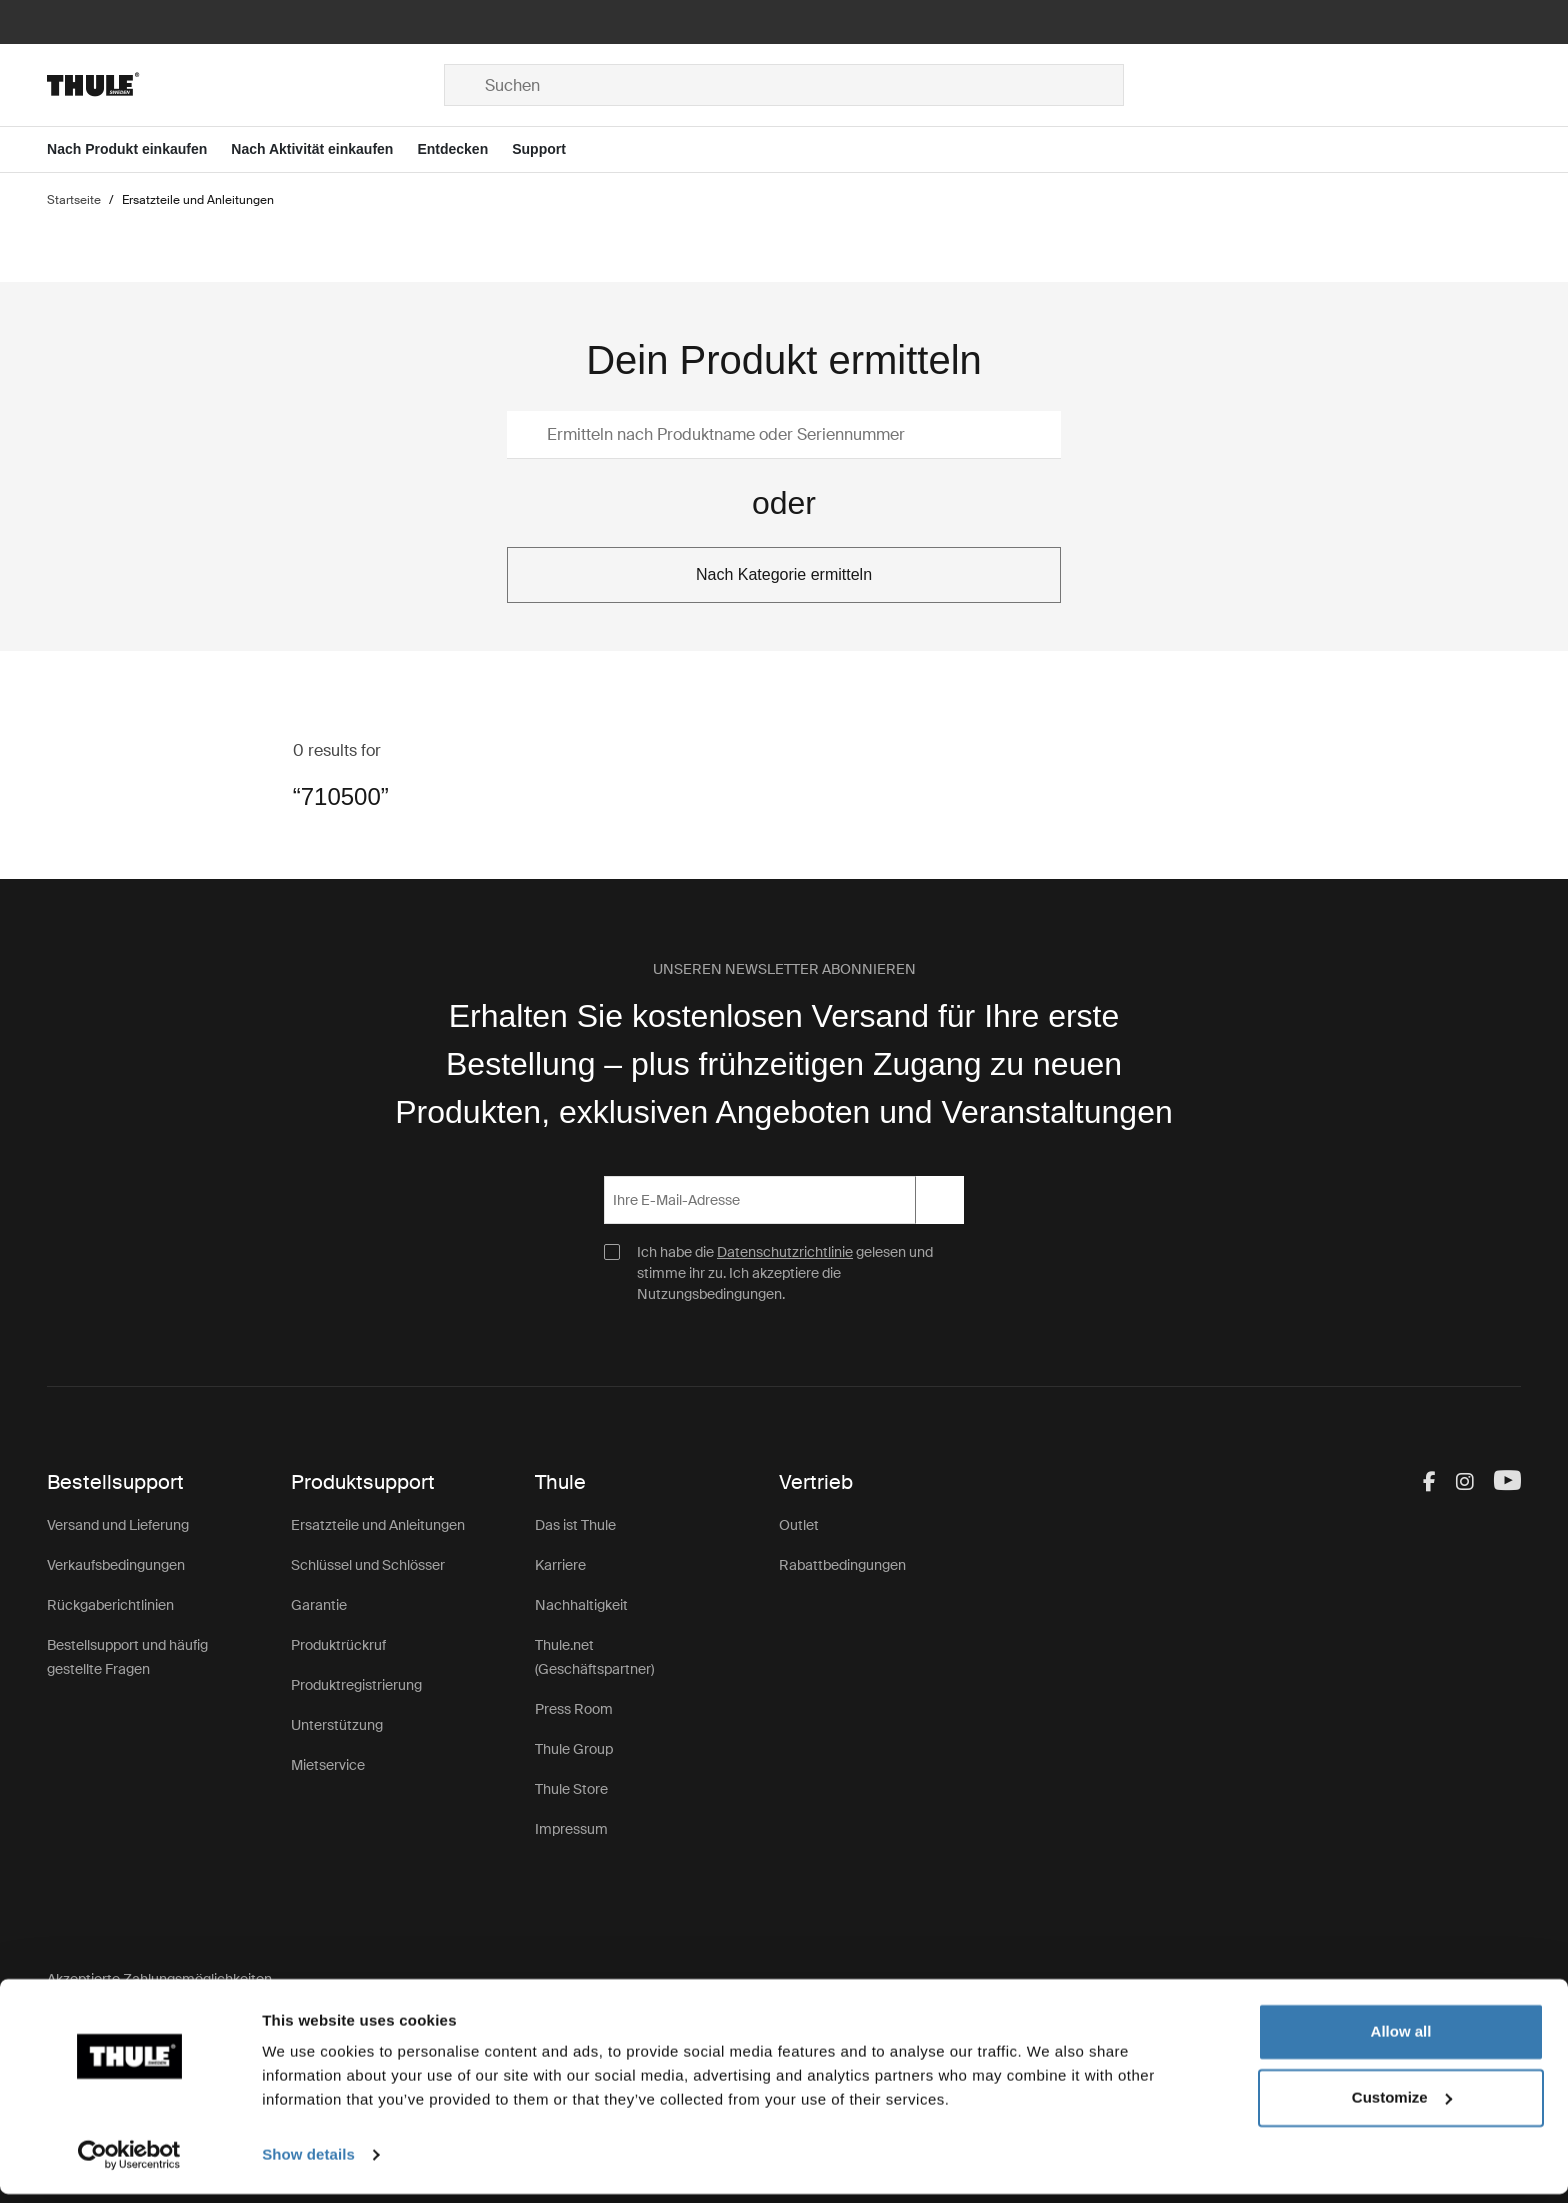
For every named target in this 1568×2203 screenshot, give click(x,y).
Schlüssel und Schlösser (368, 1565)
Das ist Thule (575, 1525)
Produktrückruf (338, 1645)
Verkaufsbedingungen (116, 1565)
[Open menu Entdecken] (464, 149)
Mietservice (328, 1765)
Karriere (560, 1565)
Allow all (1401, 2040)
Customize (1402, 2105)
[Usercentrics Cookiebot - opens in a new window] (129, 2164)
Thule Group (574, 1749)
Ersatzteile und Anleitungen (378, 1525)
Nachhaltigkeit (581, 1605)
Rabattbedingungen (842, 1565)
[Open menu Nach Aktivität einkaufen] (324, 149)
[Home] (245, 85)
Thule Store (571, 1789)
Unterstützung (337, 1725)
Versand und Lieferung (118, 1525)
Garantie (319, 1605)
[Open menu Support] (551, 149)
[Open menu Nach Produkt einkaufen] (139, 149)
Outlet (799, 1525)
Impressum (571, 1829)
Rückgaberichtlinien (110, 1605)
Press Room (574, 1709)
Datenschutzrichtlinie (785, 1252)
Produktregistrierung (356, 1685)
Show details (308, 2163)
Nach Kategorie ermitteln (784, 574)
